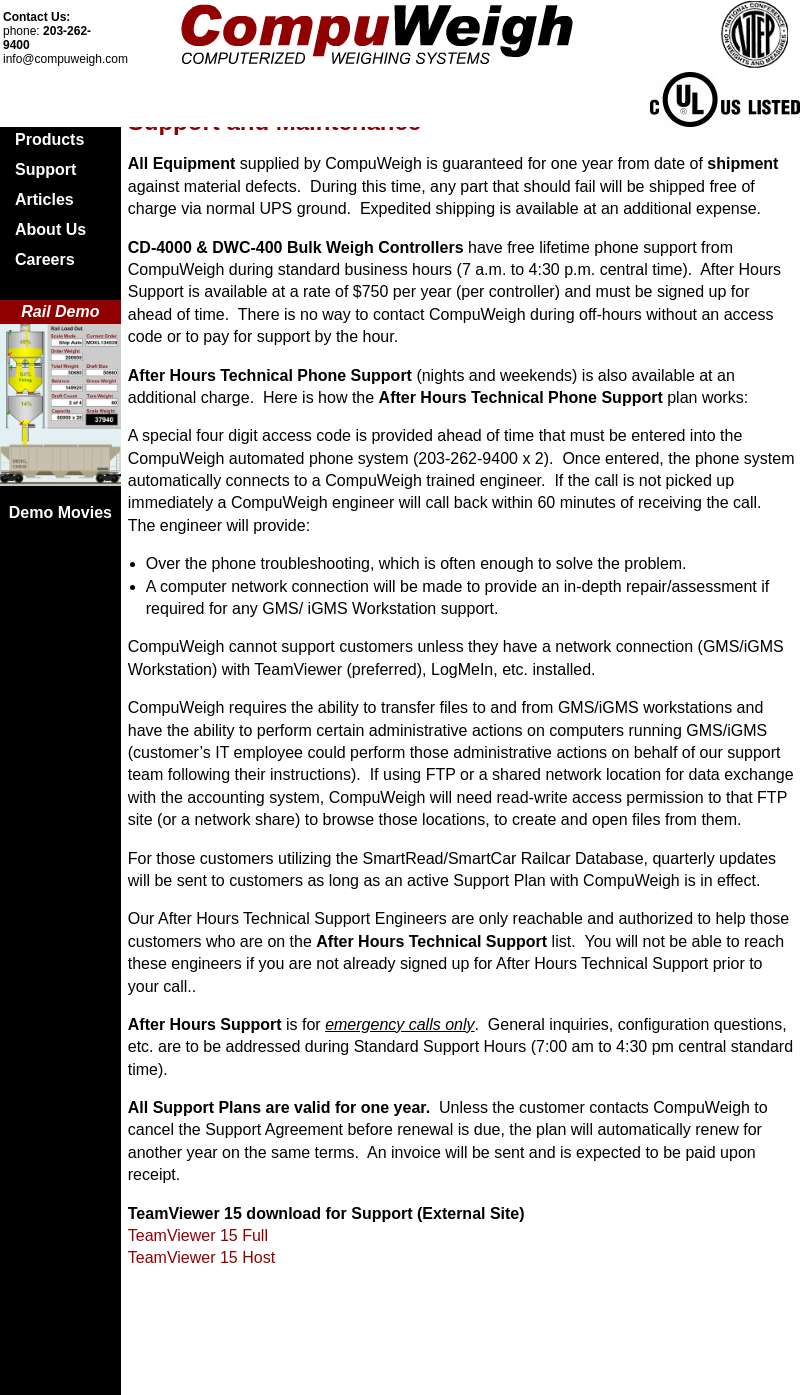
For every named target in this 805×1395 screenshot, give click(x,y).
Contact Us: (36, 17)
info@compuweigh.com (65, 59)
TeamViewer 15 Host (201, 1257)
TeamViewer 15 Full (198, 1235)
